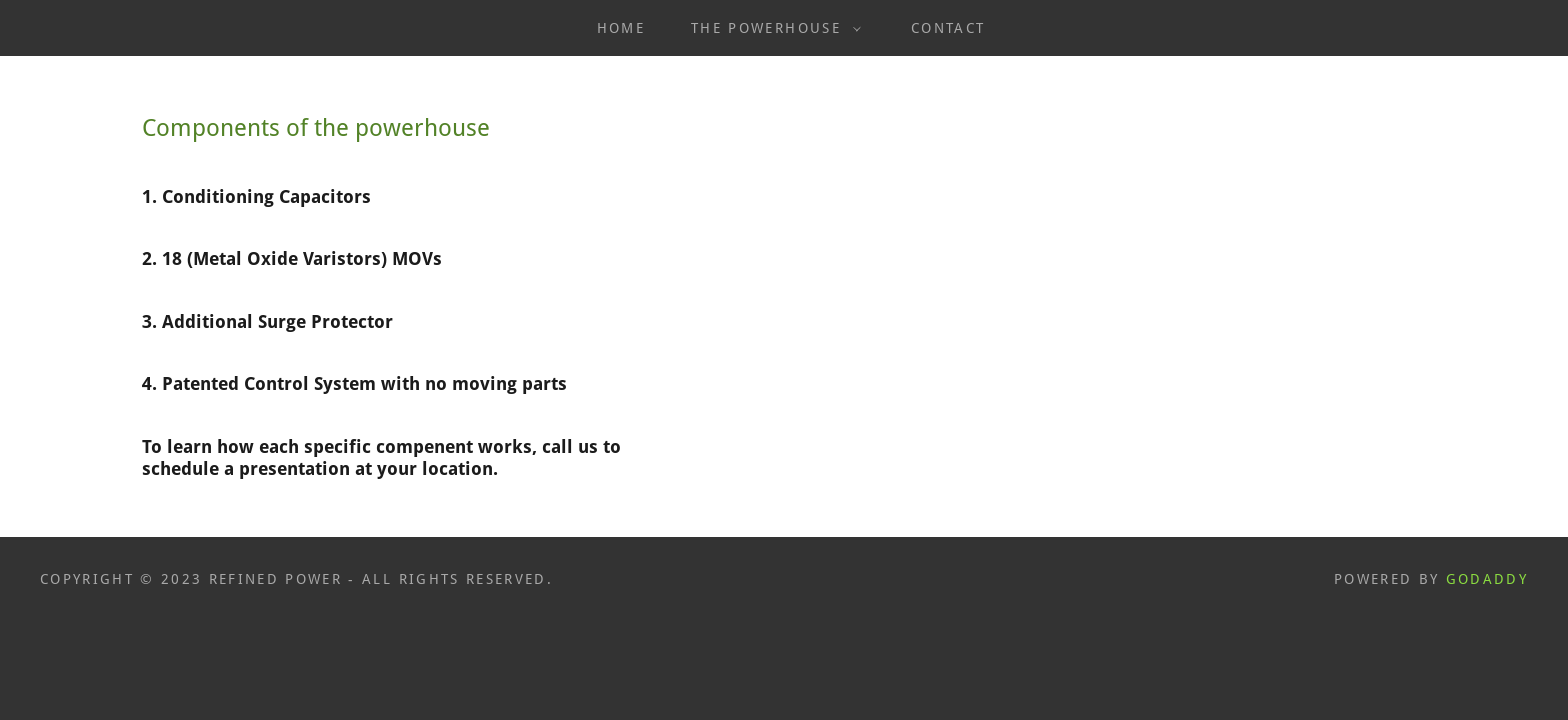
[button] (771, 28)
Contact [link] (948, 28)
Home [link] (621, 28)
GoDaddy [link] (1487, 579)
